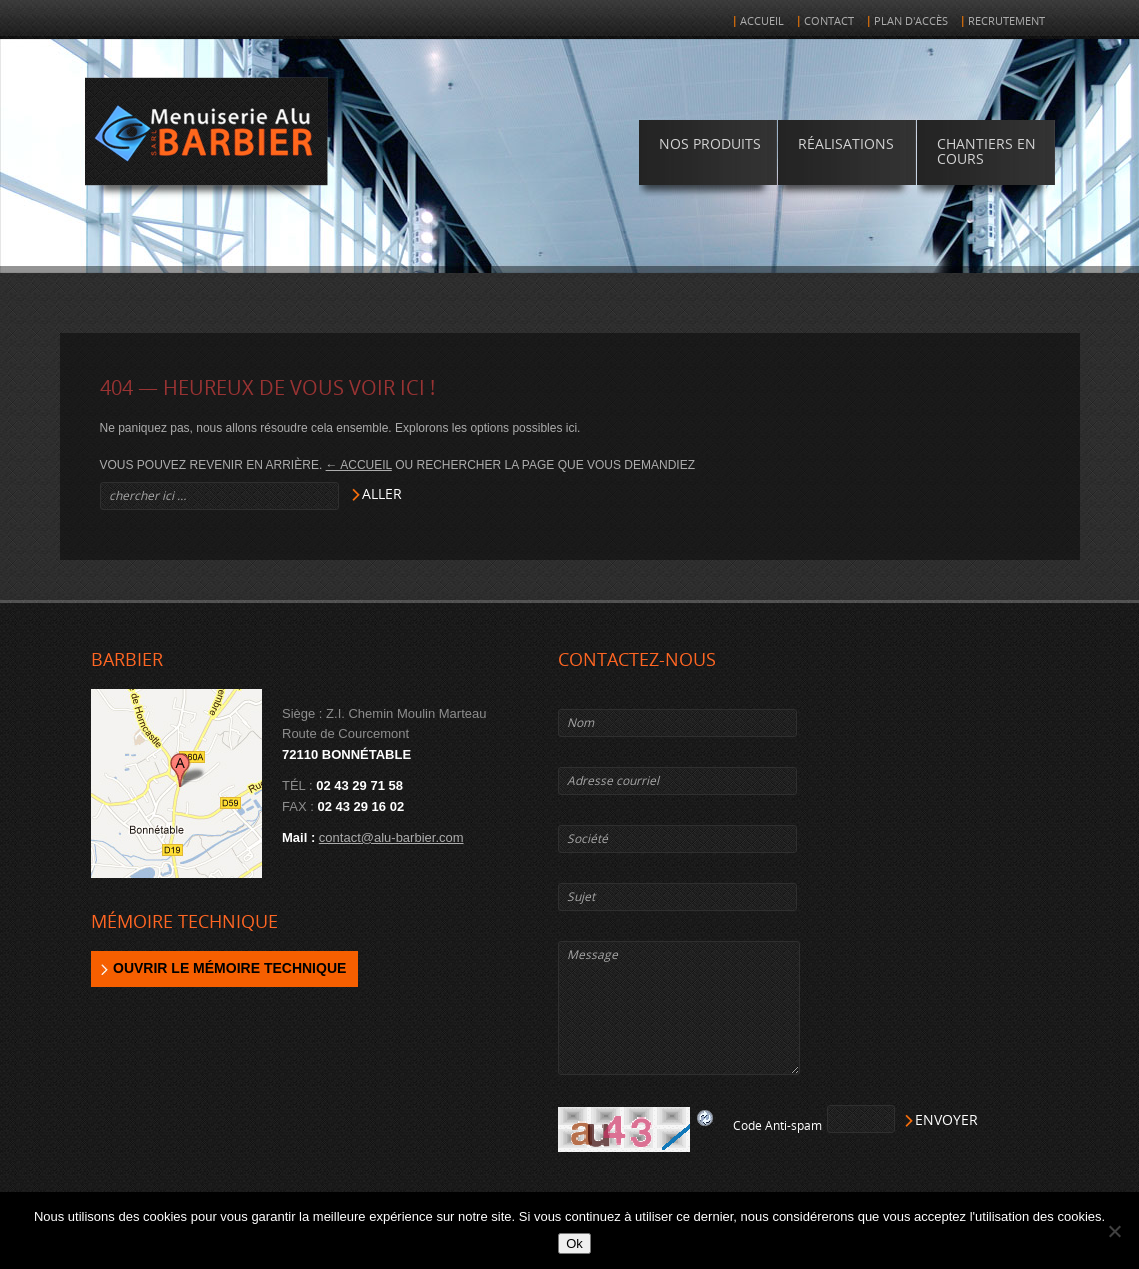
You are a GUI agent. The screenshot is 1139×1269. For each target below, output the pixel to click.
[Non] (1114, 1231)
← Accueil (359, 465)
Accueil (762, 21)
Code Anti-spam (777, 1126)
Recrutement (1006, 21)
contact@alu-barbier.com (391, 837)
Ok (574, 1243)
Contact (829, 21)
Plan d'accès (911, 21)
